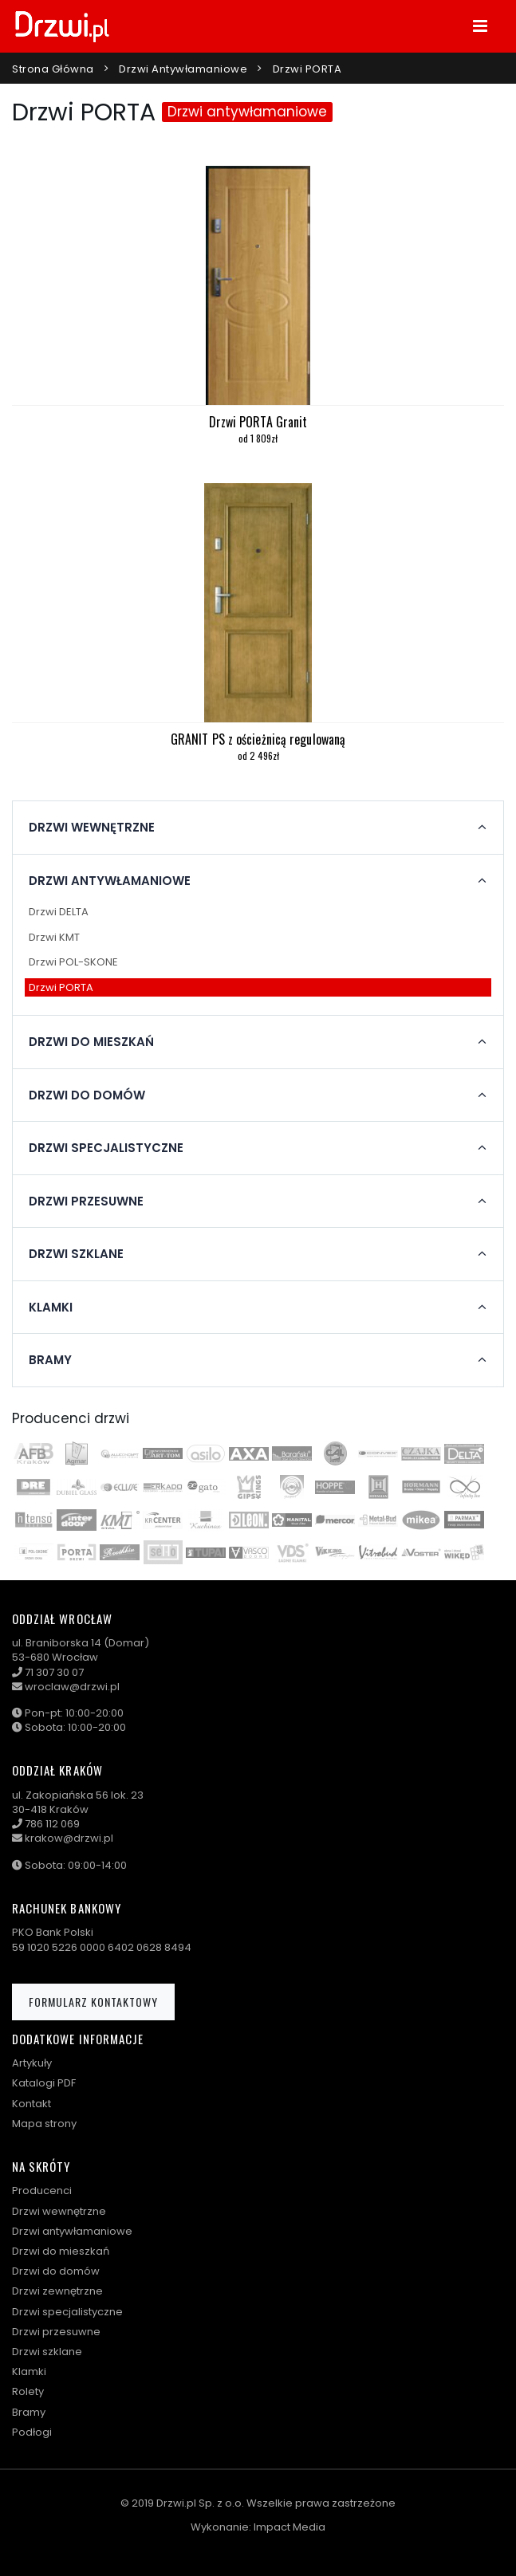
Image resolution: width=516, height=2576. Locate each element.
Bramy (28, 2412)
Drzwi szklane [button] (76, 1254)
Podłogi (32, 2432)
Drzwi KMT (54, 937)
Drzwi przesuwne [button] (86, 1201)
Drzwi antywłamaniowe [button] (110, 881)
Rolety (28, 2391)
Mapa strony (44, 2123)
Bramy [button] (50, 1360)
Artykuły (32, 2063)
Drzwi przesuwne (56, 2331)
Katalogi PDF (44, 2082)
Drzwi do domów (56, 2271)
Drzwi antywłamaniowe (183, 69)
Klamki (29, 2371)
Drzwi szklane (47, 2351)
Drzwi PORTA (307, 69)
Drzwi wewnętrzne (59, 2211)
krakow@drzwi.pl (69, 1838)
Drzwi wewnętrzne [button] (92, 828)
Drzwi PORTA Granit (258, 421)
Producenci (42, 2190)
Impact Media (289, 2527)
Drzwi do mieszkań (60, 2251)
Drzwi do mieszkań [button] (91, 1042)
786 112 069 (52, 1823)
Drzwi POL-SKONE (73, 961)
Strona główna (53, 69)
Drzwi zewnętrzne (57, 2291)
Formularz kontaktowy (93, 2001)
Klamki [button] (51, 1308)
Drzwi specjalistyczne (67, 2311)
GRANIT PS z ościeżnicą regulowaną (258, 739)
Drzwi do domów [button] (87, 1095)
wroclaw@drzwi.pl (72, 1686)
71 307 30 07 (54, 1672)
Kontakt (31, 2103)
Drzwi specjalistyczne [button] (106, 1148)
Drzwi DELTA (59, 911)
